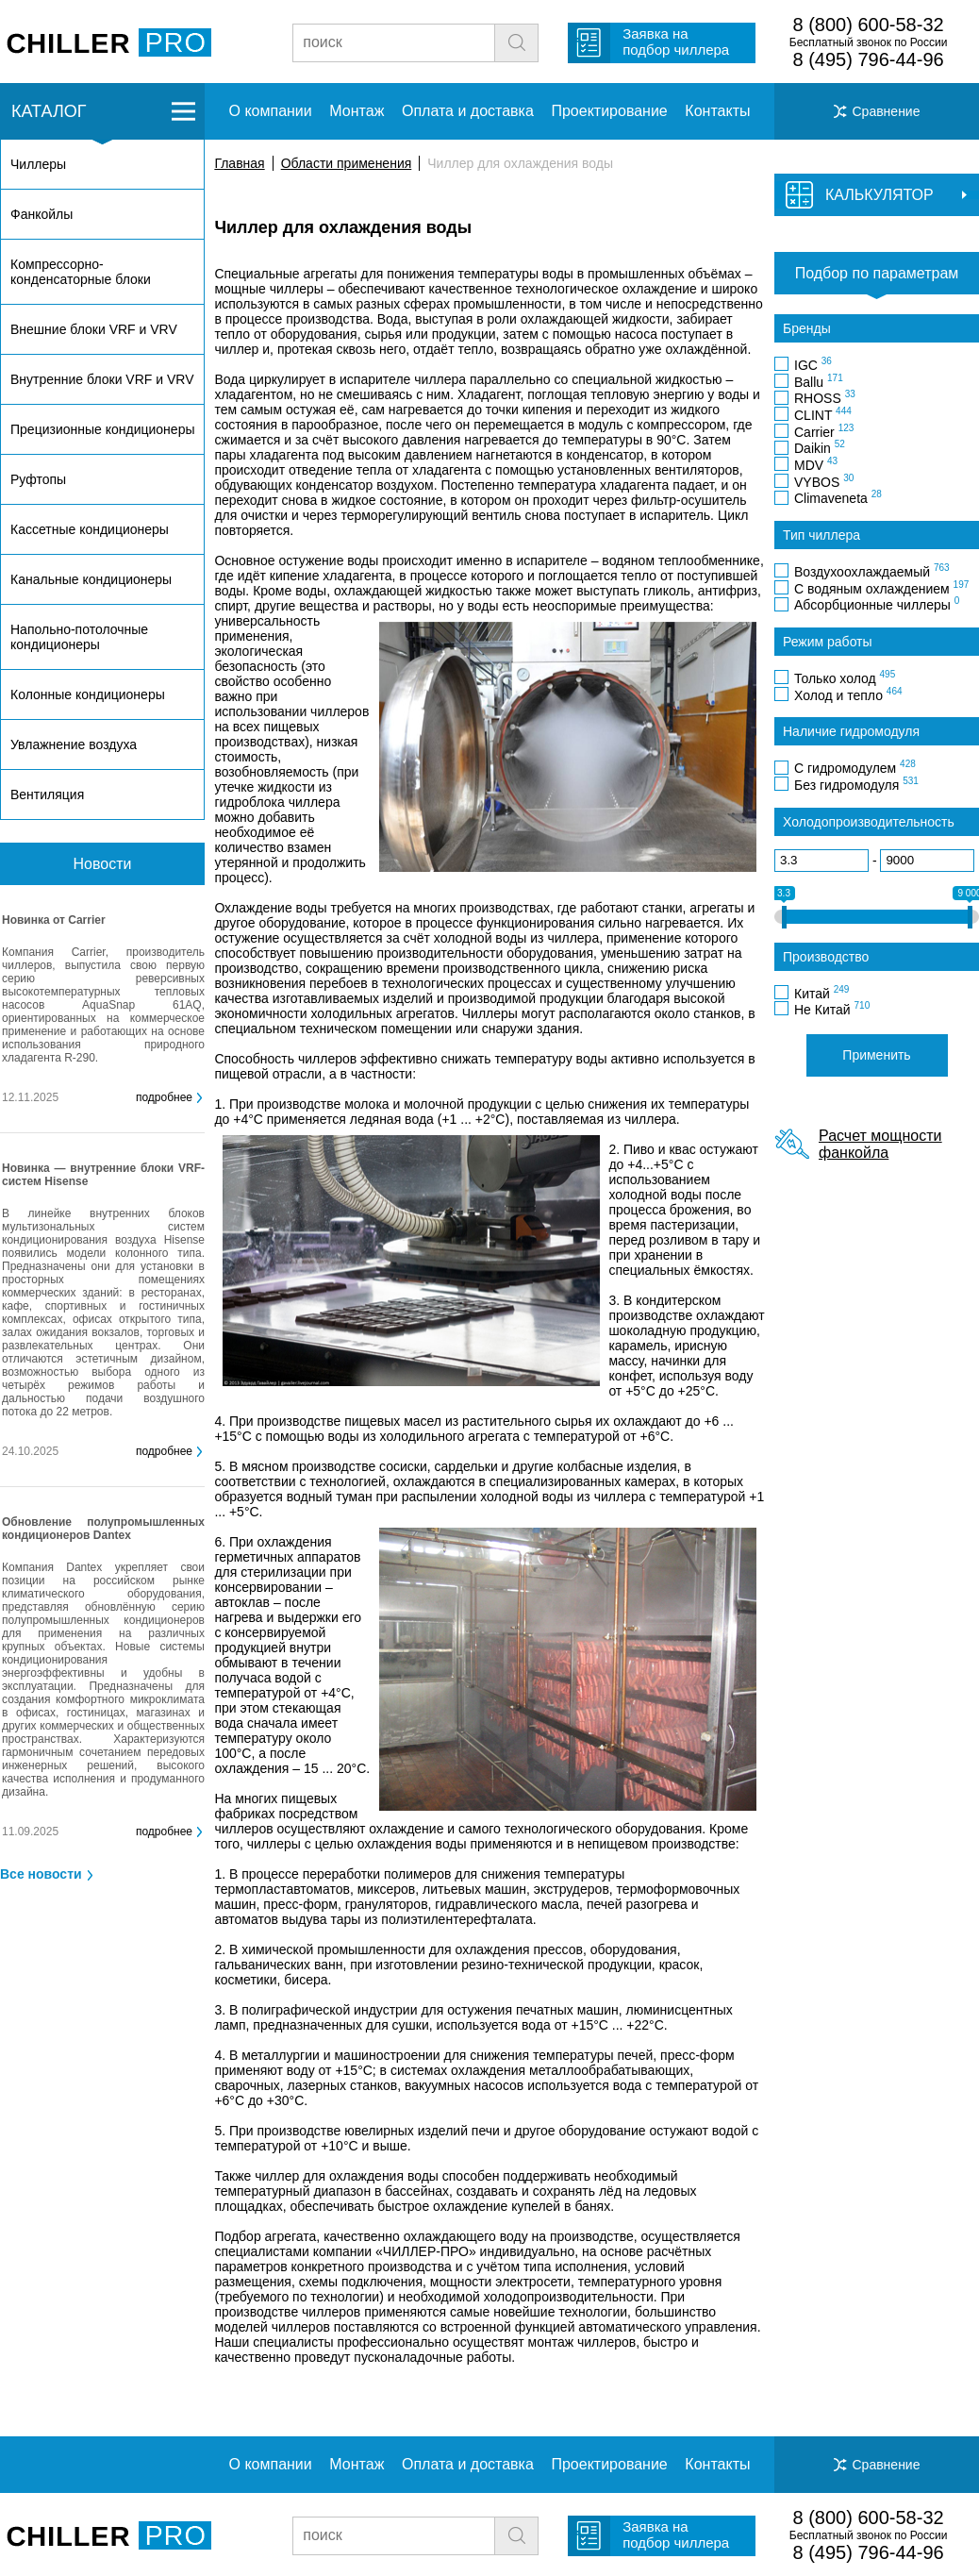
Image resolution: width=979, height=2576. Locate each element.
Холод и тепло (848, 694)
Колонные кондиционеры (87, 694)
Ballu (818, 381)
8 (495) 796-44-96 (868, 59)
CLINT (823, 414)
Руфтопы (38, 479)
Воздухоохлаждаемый (872, 570)
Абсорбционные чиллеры (876, 603)
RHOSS (824, 397)
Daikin (819, 447)
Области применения (346, 163)
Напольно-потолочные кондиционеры (79, 637)
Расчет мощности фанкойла (880, 1144)
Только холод (844, 677)
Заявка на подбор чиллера (675, 41)
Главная (239, 163)
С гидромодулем (855, 767)
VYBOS (824, 481)
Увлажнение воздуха (73, 744)
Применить (876, 1054)
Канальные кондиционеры (91, 579)
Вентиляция (47, 794)
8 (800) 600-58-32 (868, 24)
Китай (821, 992)
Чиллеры (38, 164)
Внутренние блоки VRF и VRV (101, 379)
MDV (816, 464)
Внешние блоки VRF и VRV (93, 329)
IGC (813, 364)
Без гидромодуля (856, 784)
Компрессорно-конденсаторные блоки (80, 272)
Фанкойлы (41, 214)
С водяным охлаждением (881, 587)
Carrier (824, 431)
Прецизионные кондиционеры (102, 429)
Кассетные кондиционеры (89, 529)
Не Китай (832, 1008)
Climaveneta (838, 497)
